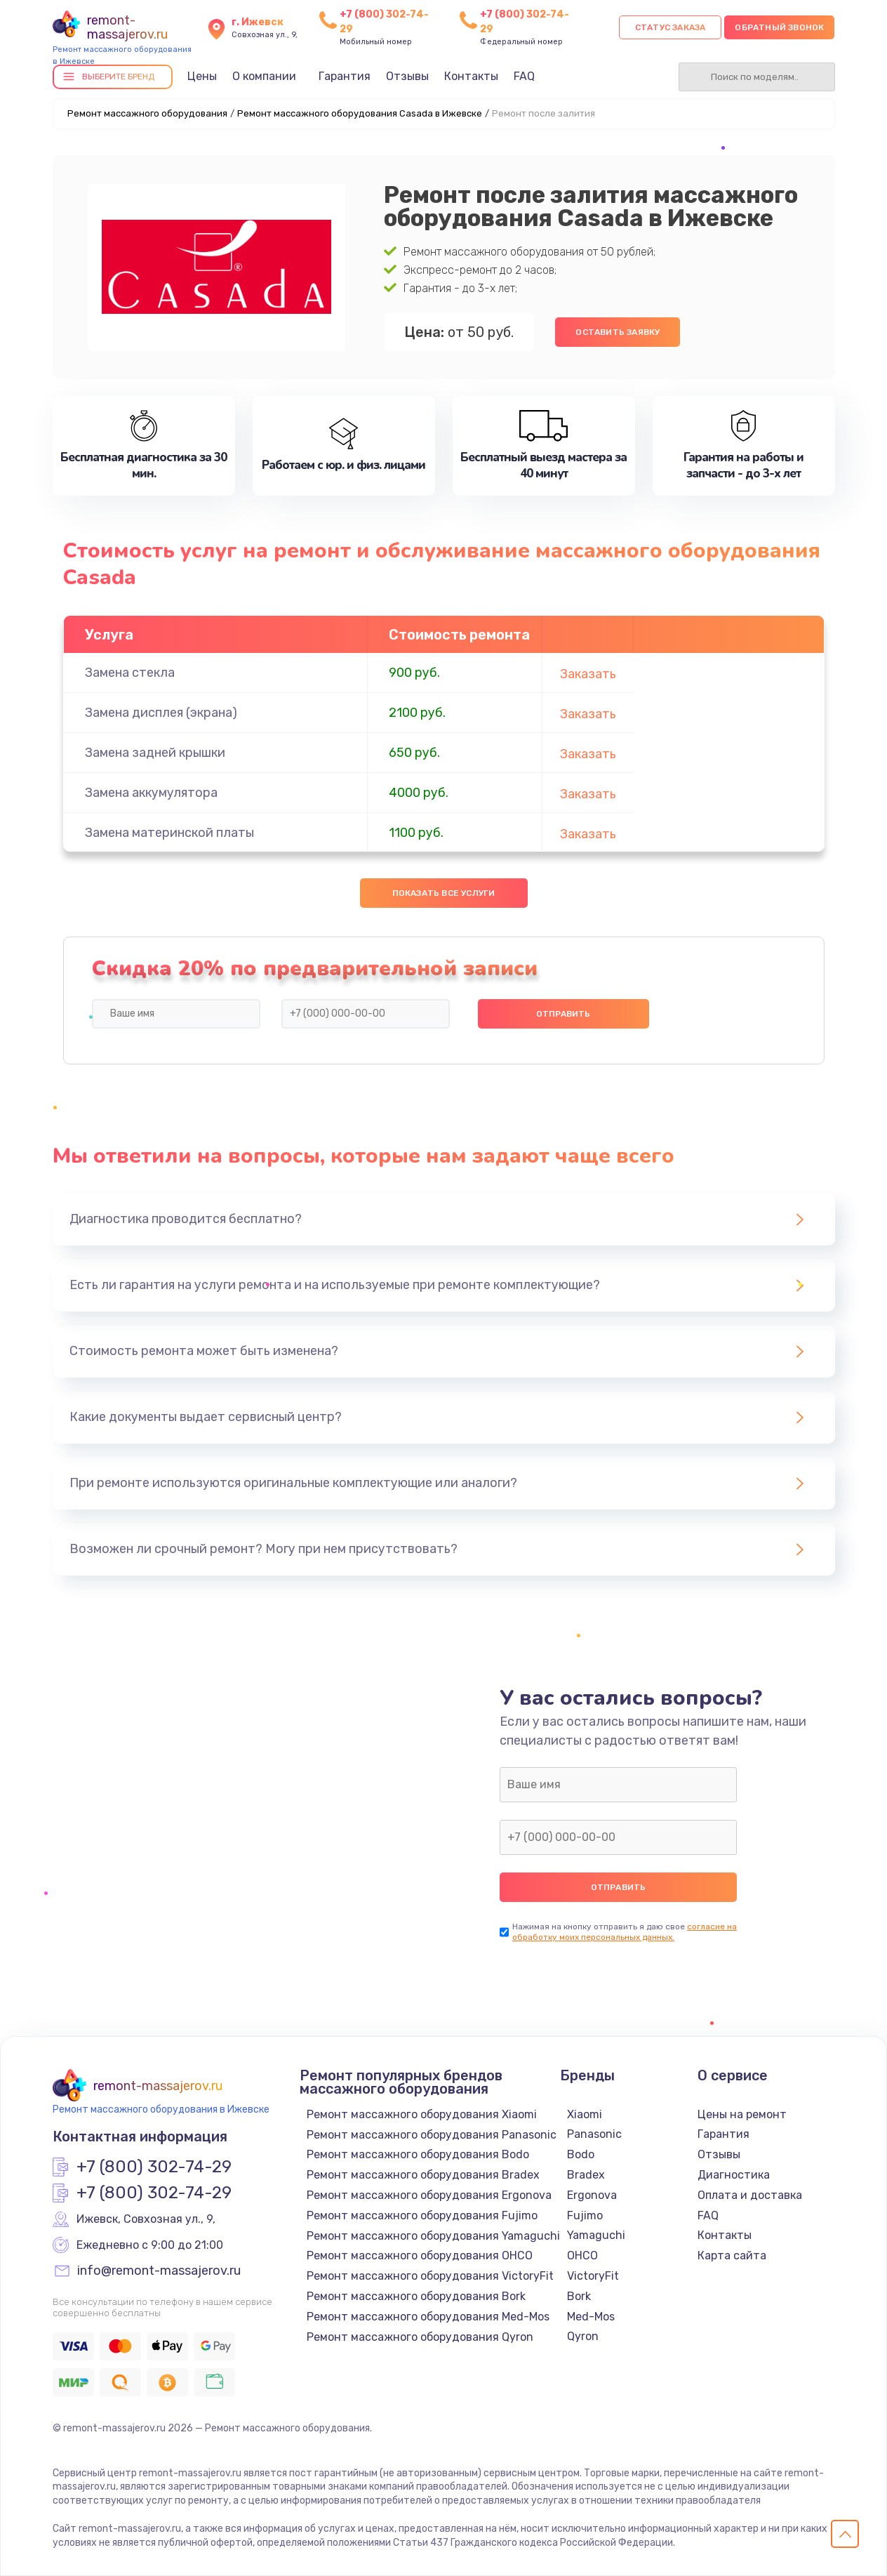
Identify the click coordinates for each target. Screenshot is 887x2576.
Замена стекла (130, 672)
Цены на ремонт (742, 2114)
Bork (579, 2296)
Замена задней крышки (155, 752)
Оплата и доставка (750, 2195)
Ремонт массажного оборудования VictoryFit (430, 2276)
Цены (202, 76)
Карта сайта (732, 2255)
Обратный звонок (779, 27)
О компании (264, 76)
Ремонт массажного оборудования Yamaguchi (433, 2236)
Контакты (471, 76)
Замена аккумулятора (151, 792)
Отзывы (407, 76)
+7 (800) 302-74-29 (154, 2167)
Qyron (583, 2336)
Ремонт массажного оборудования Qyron (420, 2337)
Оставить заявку (617, 332)
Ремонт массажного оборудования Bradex (423, 2174)
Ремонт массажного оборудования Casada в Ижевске (359, 113)
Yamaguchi (596, 2235)
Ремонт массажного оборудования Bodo (418, 2154)
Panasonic (594, 2134)
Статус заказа (670, 27)
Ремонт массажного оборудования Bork (416, 2296)
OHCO (582, 2255)
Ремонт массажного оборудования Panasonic (431, 2134)
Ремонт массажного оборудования (147, 113)
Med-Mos (591, 2316)
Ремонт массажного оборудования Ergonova (429, 2195)
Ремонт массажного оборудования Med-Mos (428, 2316)
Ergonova (592, 2195)
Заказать (588, 674)
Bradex (586, 2174)
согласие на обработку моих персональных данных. (624, 1932)
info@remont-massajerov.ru (159, 2271)
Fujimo (585, 2215)
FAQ (524, 76)
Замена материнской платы (169, 832)
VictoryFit (593, 2276)
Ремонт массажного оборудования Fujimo (422, 2215)
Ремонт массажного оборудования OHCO (420, 2255)
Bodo (580, 2154)
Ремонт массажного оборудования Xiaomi (422, 2114)
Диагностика (734, 2174)
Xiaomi (584, 2114)
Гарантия (345, 76)
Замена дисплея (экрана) (161, 712)
